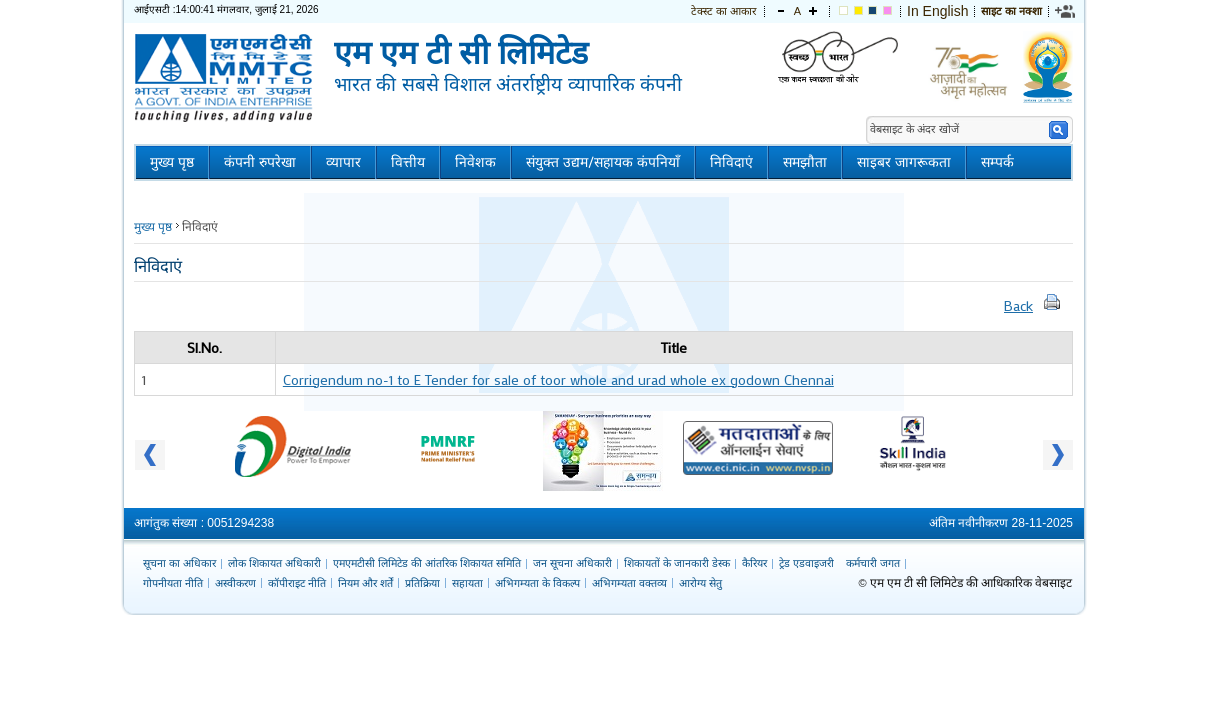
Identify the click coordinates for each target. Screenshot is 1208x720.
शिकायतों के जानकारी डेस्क (677, 563)
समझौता (805, 162)
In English (937, 11)
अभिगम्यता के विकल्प (537, 583)
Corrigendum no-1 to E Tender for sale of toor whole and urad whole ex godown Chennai (558, 379)
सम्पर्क (997, 162)
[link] (1066, 11)
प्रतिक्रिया (422, 583)
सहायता (467, 583)
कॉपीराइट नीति (297, 583)
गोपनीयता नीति (173, 583)
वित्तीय (408, 162)
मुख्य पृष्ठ (172, 162)
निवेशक (475, 162)
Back (1018, 305)
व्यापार (343, 162)
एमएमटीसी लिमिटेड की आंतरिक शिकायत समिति (427, 563)
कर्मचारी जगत (873, 563)
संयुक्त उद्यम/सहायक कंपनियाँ (603, 162)
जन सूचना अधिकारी (572, 563)
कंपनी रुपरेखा (260, 162)
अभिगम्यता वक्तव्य (629, 583)
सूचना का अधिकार (179, 563)
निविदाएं (731, 162)
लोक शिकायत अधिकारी (274, 563)
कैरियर (754, 563)
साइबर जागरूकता (904, 162)
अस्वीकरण (235, 583)
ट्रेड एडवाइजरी (806, 563)
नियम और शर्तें (365, 583)
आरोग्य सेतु (700, 583)
